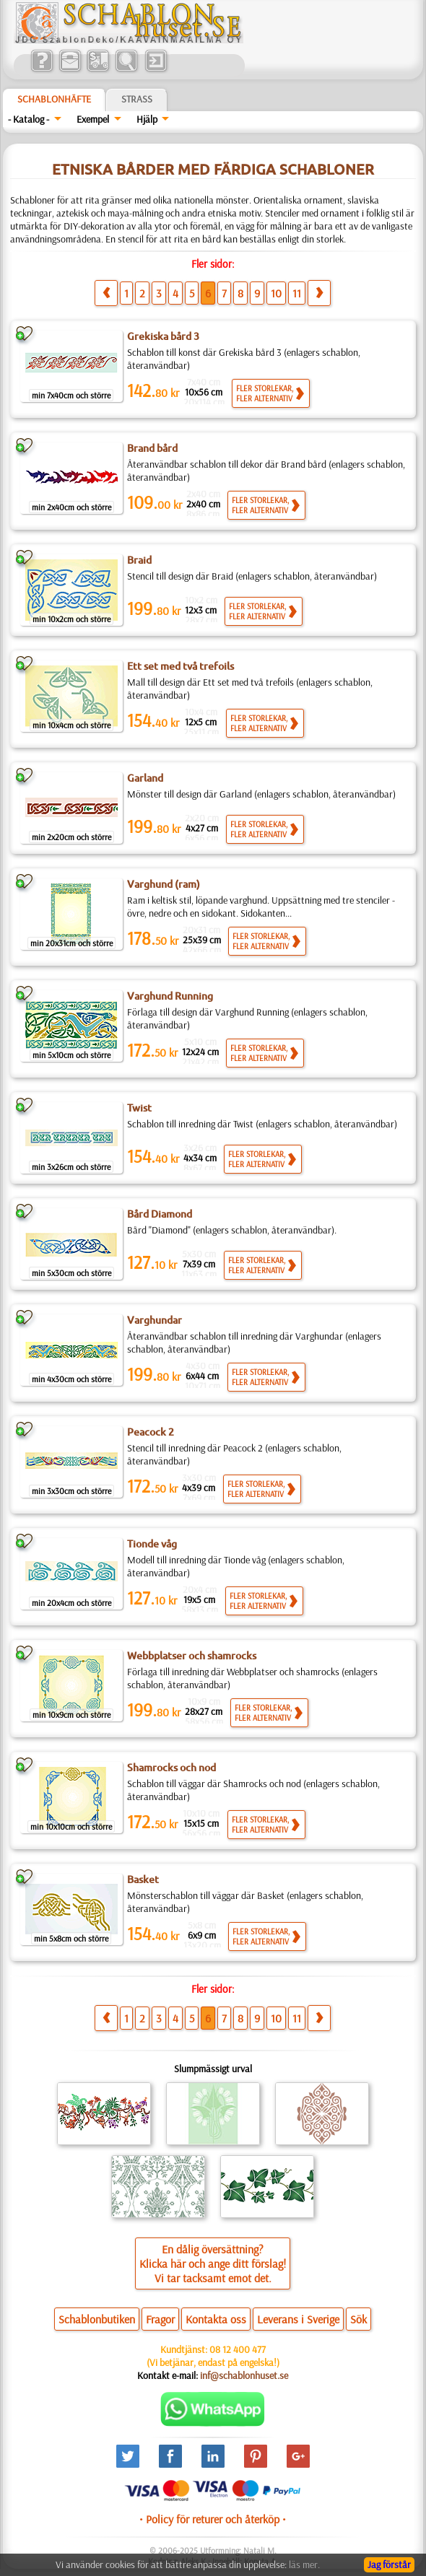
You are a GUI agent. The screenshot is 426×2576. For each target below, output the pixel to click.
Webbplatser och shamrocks (191, 1656)
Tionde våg (152, 1544)
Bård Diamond (159, 1214)
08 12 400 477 (237, 2349)
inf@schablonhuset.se (244, 2375)
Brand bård (152, 448)
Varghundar (154, 1320)
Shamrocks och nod (171, 1767)
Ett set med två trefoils (180, 666)
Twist (139, 1108)
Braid (139, 560)
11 (296, 293)
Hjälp (146, 119)
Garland (145, 778)
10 (276, 293)
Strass (136, 98)
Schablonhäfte (54, 98)
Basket (143, 1879)
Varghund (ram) (163, 884)
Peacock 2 (150, 1432)
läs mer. (304, 2564)
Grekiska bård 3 (163, 336)
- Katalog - (28, 119)
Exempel (93, 119)
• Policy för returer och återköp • (212, 2519)
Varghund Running (170, 996)
